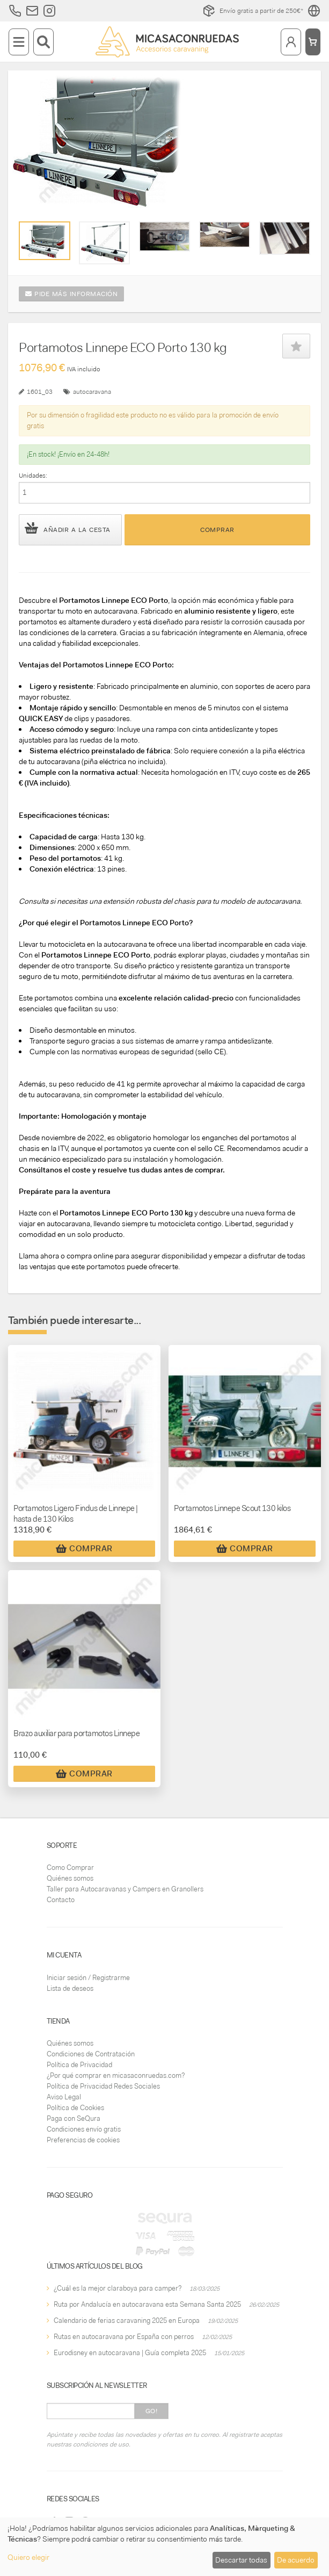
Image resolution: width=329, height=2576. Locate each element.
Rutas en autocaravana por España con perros (124, 2336)
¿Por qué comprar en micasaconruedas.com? (116, 2075)
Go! (151, 2411)
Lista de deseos (70, 1988)
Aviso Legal (64, 2097)
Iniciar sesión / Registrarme (88, 1977)
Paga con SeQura (73, 2118)
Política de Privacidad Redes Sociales (103, 2086)
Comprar (217, 530)
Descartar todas (241, 2560)
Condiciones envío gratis (84, 2129)
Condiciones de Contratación (91, 2054)
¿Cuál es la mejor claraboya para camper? (117, 2288)
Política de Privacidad (79, 2064)
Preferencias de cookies (83, 2140)
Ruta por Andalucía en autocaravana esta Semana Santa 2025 (147, 2304)
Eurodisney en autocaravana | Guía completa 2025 (130, 2352)
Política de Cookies (75, 2107)
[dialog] (164, 2546)
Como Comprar (70, 1867)
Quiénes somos (70, 1878)
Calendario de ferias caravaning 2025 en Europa (127, 2320)
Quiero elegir (28, 2557)
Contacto (61, 1899)
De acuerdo (296, 2560)
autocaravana (92, 391)
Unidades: (33, 475)
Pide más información (71, 294)
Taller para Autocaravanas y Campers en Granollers (125, 1889)
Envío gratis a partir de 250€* (252, 10)
